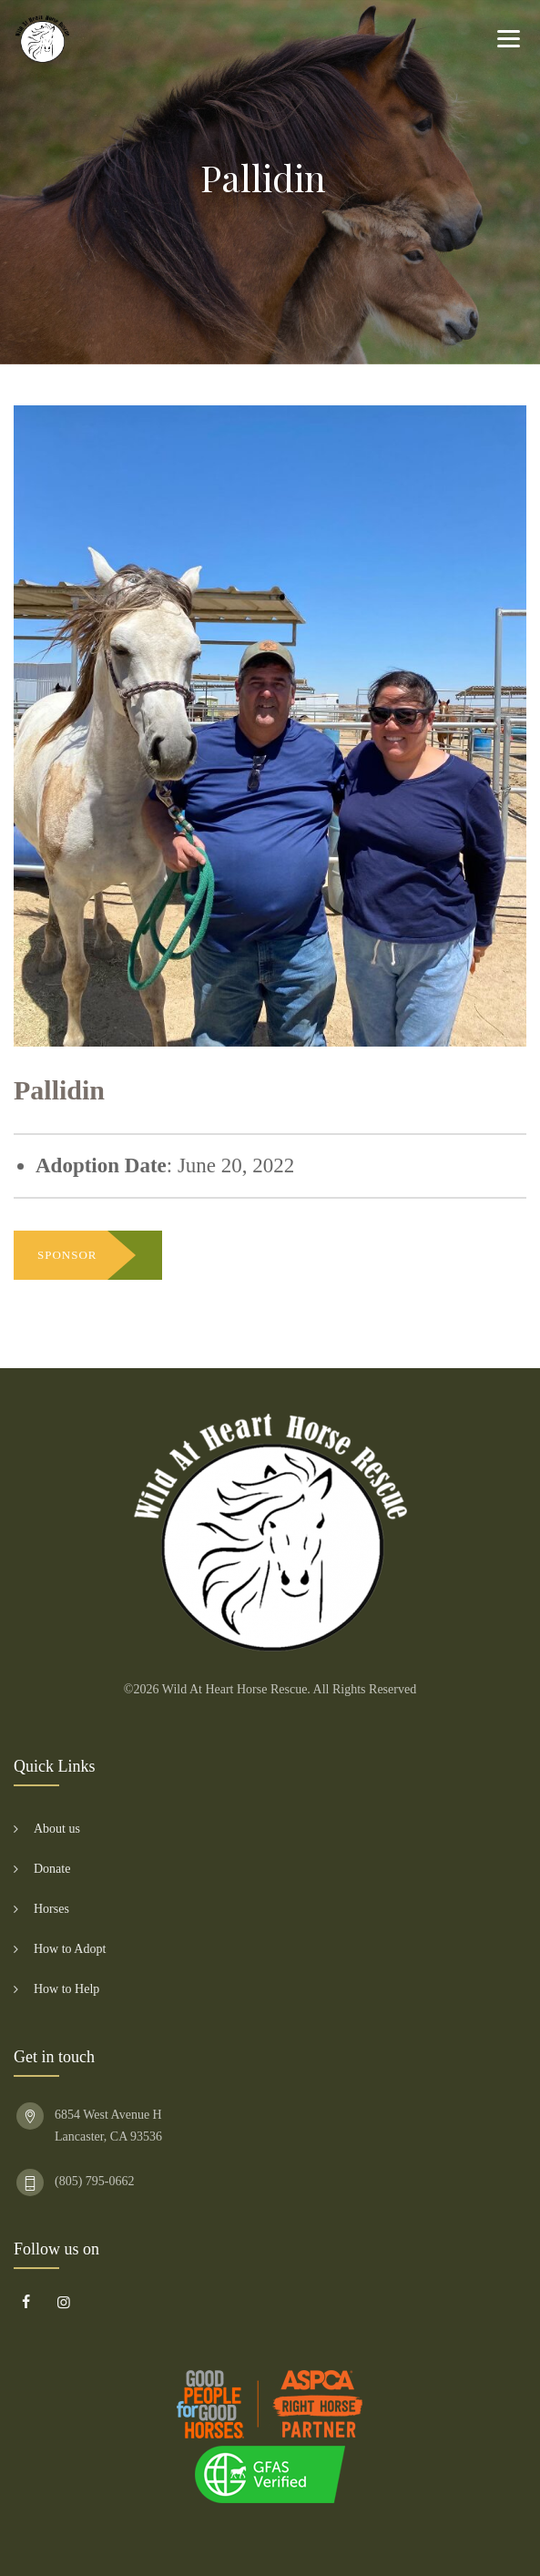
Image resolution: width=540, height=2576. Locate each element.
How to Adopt (70, 1949)
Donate (52, 1869)
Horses (51, 1909)
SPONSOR (67, 1255)
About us (57, 1828)
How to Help (66, 1989)
